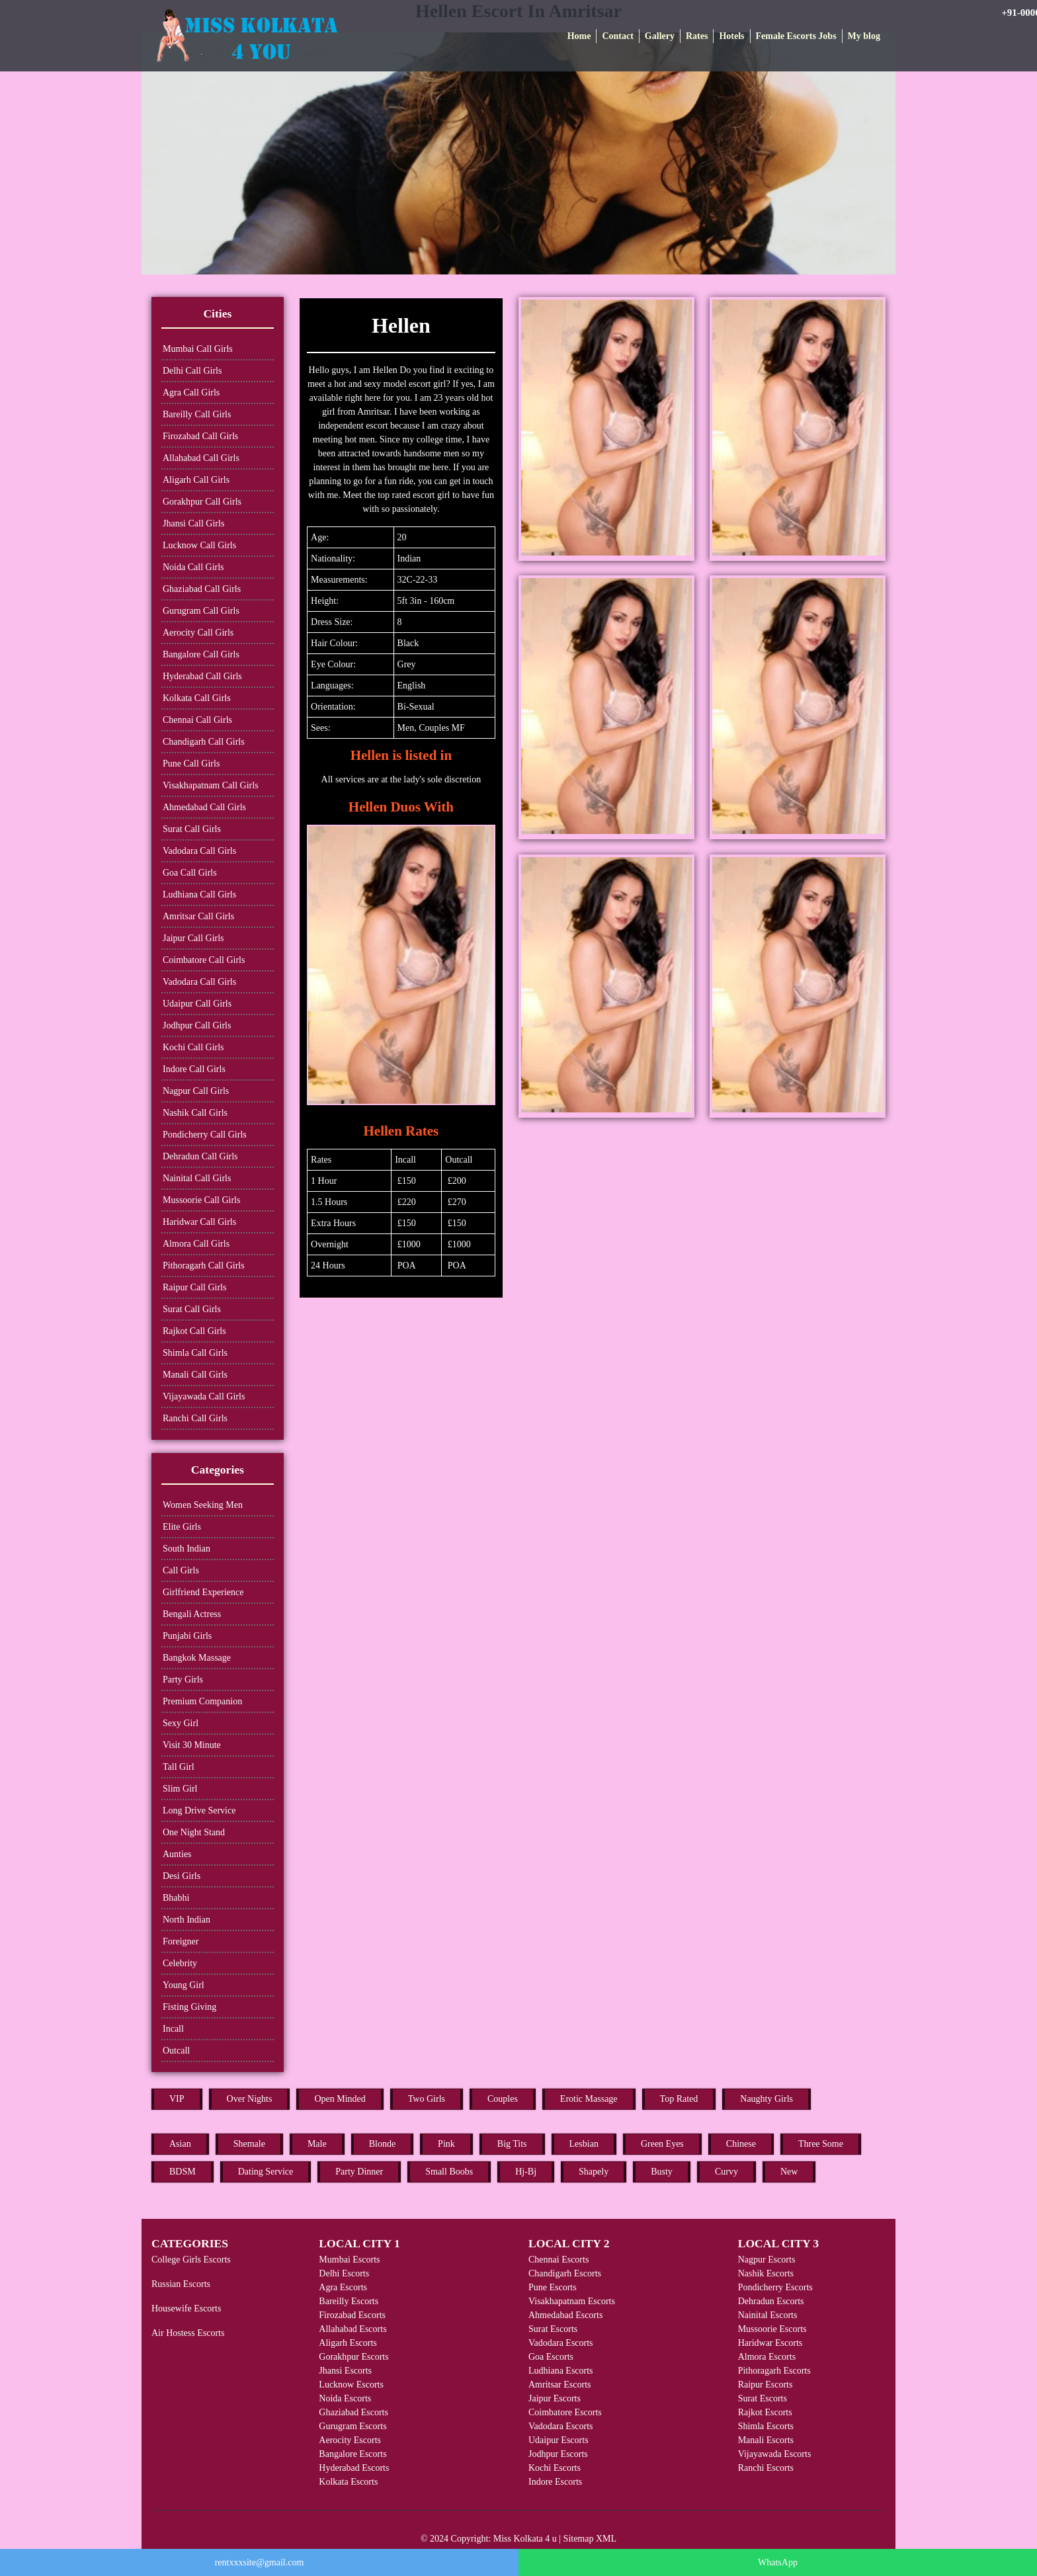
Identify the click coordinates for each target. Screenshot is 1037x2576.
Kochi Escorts (554, 2468)
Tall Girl (178, 1767)
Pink (446, 2144)
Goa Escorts (550, 2357)
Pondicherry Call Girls (205, 1135)
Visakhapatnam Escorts (571, 2301)
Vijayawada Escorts (774, 2454)
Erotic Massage (589, 2099)
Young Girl (183, 1985)
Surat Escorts (552, 2329)
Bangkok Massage (197, 1658)
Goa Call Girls (190, 873)
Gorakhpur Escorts (353, 2357)
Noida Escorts (345, 2398)
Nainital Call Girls (197, 1178)
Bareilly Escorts (348, 2301)
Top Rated (679, 2099)
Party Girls (183, 1679)
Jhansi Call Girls (193, 523)
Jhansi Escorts (345, 2371)
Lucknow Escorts (351, 2384)
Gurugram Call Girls (201, 611)
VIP (177, 2099)
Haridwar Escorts (770, 2343)
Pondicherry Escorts (775, 2287)
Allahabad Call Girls (201, 458)
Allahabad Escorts (352, 2329)
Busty (662, 2172)
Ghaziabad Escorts (353, 2412)
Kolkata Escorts (348, 2482)
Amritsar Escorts (559, 2384)
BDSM (182, 2172)
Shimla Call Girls (195, 1353)
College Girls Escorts (191, 2259)
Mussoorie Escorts (772, 2329)
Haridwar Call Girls (199, 1222)
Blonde (382, 2144)
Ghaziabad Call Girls (202, 589)
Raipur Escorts (765, 2384)
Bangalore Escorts (352, 2454)
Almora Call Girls (196, 1244)
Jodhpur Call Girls (197, 1025)
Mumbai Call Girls (198, 349)
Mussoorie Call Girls (201, 1200)
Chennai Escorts (558, 2259)
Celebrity (180, 1963)
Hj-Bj (525, 2172)
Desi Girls (181, 1876)
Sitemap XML (590, 2539)
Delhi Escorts (344, 2273)
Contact (617, 36)
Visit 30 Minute (192, 1745)
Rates (697, 36)
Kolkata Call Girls (197, 698)
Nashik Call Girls (195, 1113)
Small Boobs (449, 2172)
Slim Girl (180, 1789)
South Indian (186, 1549)
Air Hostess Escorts (187, 2333)
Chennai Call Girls (197, 720)
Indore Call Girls (194, 1069)
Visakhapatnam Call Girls (211, 785)
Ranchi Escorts (766, 2468)
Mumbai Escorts (349, 2259)
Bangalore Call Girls (201, 654)
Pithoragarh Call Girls (204, 1265)
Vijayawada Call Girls (204, 1396)
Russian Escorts (180, 2284)
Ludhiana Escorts (560, 2371)
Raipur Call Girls (194, 1287)
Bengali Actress (192, 1614)
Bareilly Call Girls (197, 414)
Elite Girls (182, 1527)
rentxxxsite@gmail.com (259, 2562)
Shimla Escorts (766, 2426)
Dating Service (266, 2172)
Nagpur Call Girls (196, 1091)
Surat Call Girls (192, 829)
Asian (180, 2144)
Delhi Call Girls (192, 371)
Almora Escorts (767, 2357)
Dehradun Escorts (771, 2301)
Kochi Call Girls (193, 1047)
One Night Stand (194, 1832)
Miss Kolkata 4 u (525, 2539)
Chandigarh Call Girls (204, 742)
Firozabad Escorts (352, 2315)
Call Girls (181, 1570)
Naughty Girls (766, 2099)
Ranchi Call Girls (195, 1418)
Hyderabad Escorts (354, 2468)
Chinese (741, 2144)
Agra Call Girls (191, 392)
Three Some (820, 2144)
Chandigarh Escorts (564, 2273)
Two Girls (426, 2099)
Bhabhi (176, 1898)
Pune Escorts (552, 2287)
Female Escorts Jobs (796, 36)
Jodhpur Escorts (558, 2454)
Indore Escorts (555, 2482)
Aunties (177, 1854)
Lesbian (584, 2144)
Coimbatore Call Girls (204, 960)
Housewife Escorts (186, 2308)
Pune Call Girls (191, 764)
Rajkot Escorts (765, 2412)
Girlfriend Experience (203, 1592)
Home (579, 36)
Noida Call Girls (193, 567)
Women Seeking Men (203, 1505)
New (789, 2172)
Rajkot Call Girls (194, 1331)
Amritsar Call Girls (198, 916)
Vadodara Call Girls (199, 851)
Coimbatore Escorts (565, 2412)
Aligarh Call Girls (196, 480)
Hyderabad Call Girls (202, 676)
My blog (864, 36)
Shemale (249, 2144)
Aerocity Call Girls (198, 633)
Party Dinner (359, 2172)
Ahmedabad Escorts (565, 2315)
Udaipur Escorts (558, 2440)
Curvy (726, 2172)
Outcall (176, 2051)
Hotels (731, 36)
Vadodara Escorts (560, 2343)
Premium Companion (202, 1701)
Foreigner (180, 1941)
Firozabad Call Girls (200, 436)
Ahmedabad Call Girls (204, 807)
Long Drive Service (199, 1810)
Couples (502, 2099)
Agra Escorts (343, 2287)
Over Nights (249, 2099)
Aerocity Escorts (350, 2440)
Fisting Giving (189, 2007)
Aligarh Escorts (347, 2343)
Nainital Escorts (768, 2315)
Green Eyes (662, 2144)
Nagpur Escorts (767, 2259)
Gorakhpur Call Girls (202, 502)
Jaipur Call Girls (193, 938)
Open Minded (339, 2099)
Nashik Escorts (766, 2273)
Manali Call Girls (195, 1375)
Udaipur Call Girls (197, 1004)
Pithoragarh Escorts (774, 2371)
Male (317, 2144)
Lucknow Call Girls (199, 545)
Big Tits (512, 2144)
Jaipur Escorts (554, 2398)
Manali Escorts (766, 2440)
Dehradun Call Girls (200, 1156)
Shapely (593, 2172)
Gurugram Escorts (352, 2426)
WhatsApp (778, 2562)
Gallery (660, 36)
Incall (173, 2029)
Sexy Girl (180, 1723)
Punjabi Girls (187, 1636)
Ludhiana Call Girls (199, 894)
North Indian (186, 1920)
